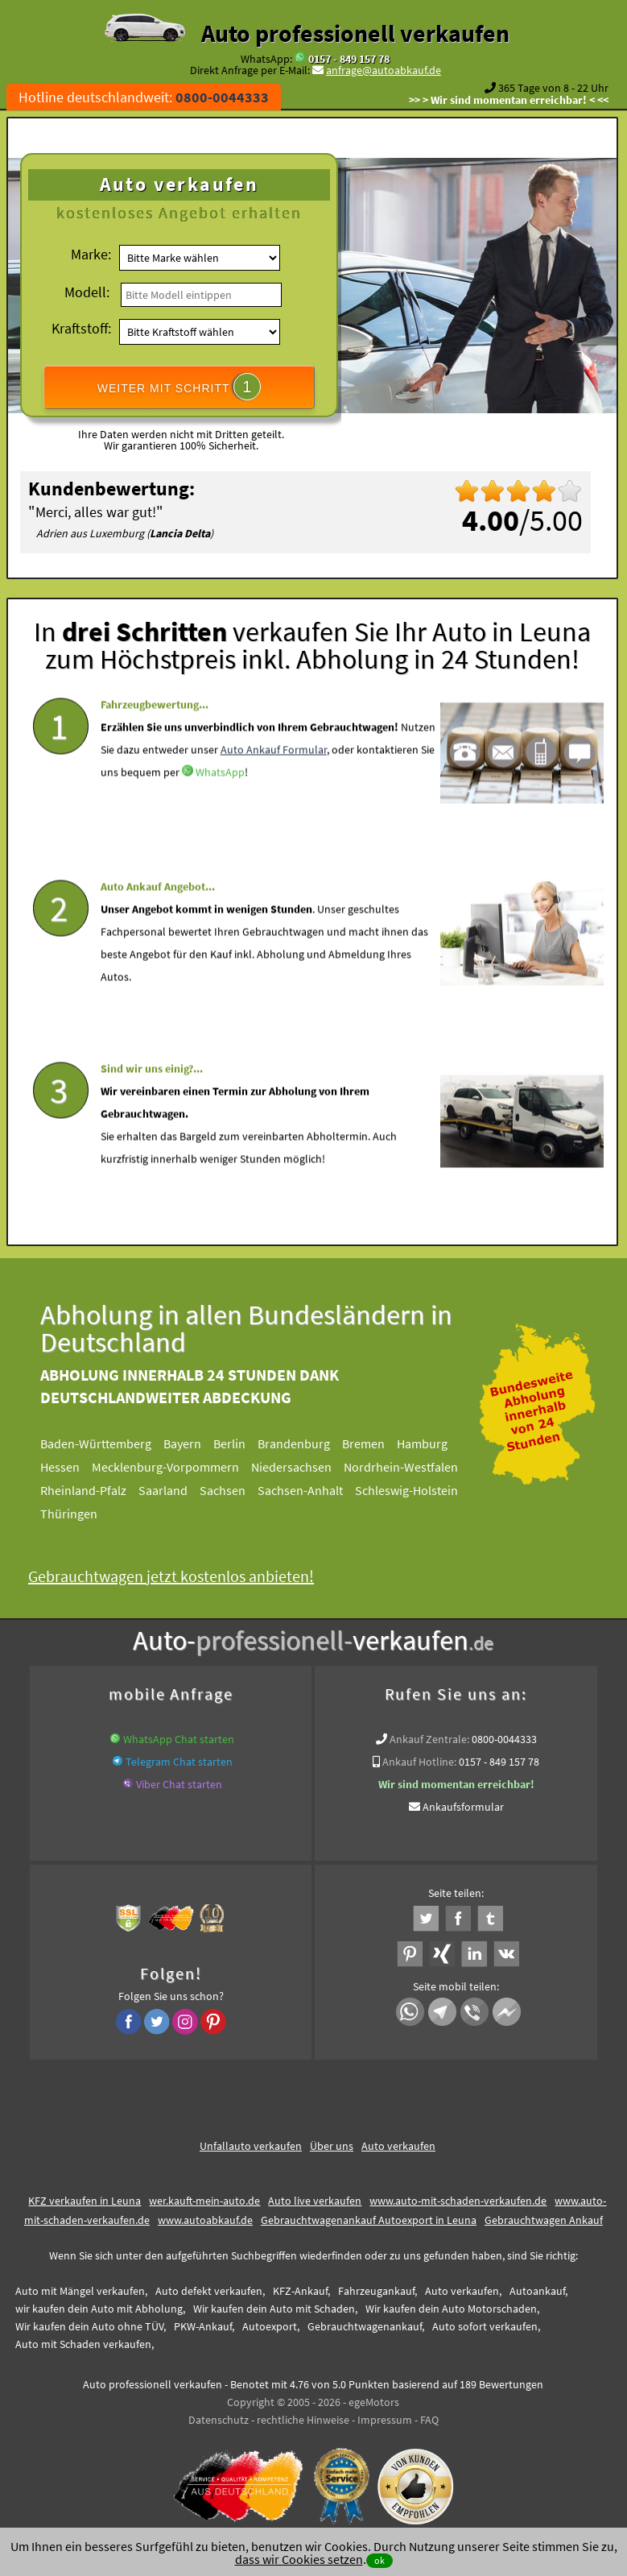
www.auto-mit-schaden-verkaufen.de (458, 2200)
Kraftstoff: (81, 328)
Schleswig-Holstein (419, 1490)
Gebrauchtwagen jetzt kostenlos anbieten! (184, 1576)
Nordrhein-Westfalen (414, 1467)
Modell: (86, 292)
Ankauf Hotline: (419, 1761)
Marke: (91, 254)
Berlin (242, 1443)
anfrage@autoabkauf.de (383, 70)
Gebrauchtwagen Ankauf (544, 2220)
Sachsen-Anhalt (313, 1490)
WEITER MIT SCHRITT (179, 387)
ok (379, 2560)
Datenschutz (218, 2419)
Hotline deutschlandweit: (144, 97)
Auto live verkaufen (314, 2200)
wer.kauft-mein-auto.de (204, 2200)
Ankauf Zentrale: (429, 1739)
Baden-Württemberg (108, 1443)
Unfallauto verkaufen (251, 2146)
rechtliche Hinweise (303, 2419)
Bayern (195, 1443)
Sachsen (235, 1490)
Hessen (73, 1467)
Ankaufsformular (463, 1806)
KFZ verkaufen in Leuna (84, 2200)
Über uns (331, 2146)
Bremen (376, 1443)
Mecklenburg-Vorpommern (178, 1467)
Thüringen (81, 1513)
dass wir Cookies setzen (299, 2559)
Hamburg (435, 1443)
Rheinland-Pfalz (96, 1490)
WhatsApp (220, 813)
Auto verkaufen (398, 2146)
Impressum (384, 2419)
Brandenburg (306, 1443)
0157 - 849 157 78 (349, 59)
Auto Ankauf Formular (274, 790)
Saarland (175, 1490)
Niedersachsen (304, 1467)
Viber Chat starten (179, 1784)
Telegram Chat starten (179, 1761)
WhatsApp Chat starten (178, 1739)
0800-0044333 (504, 1739)
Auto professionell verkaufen (355, 33)
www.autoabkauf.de (205, 2220)
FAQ (429, 2419)
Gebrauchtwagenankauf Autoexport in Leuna (368, 2220)
